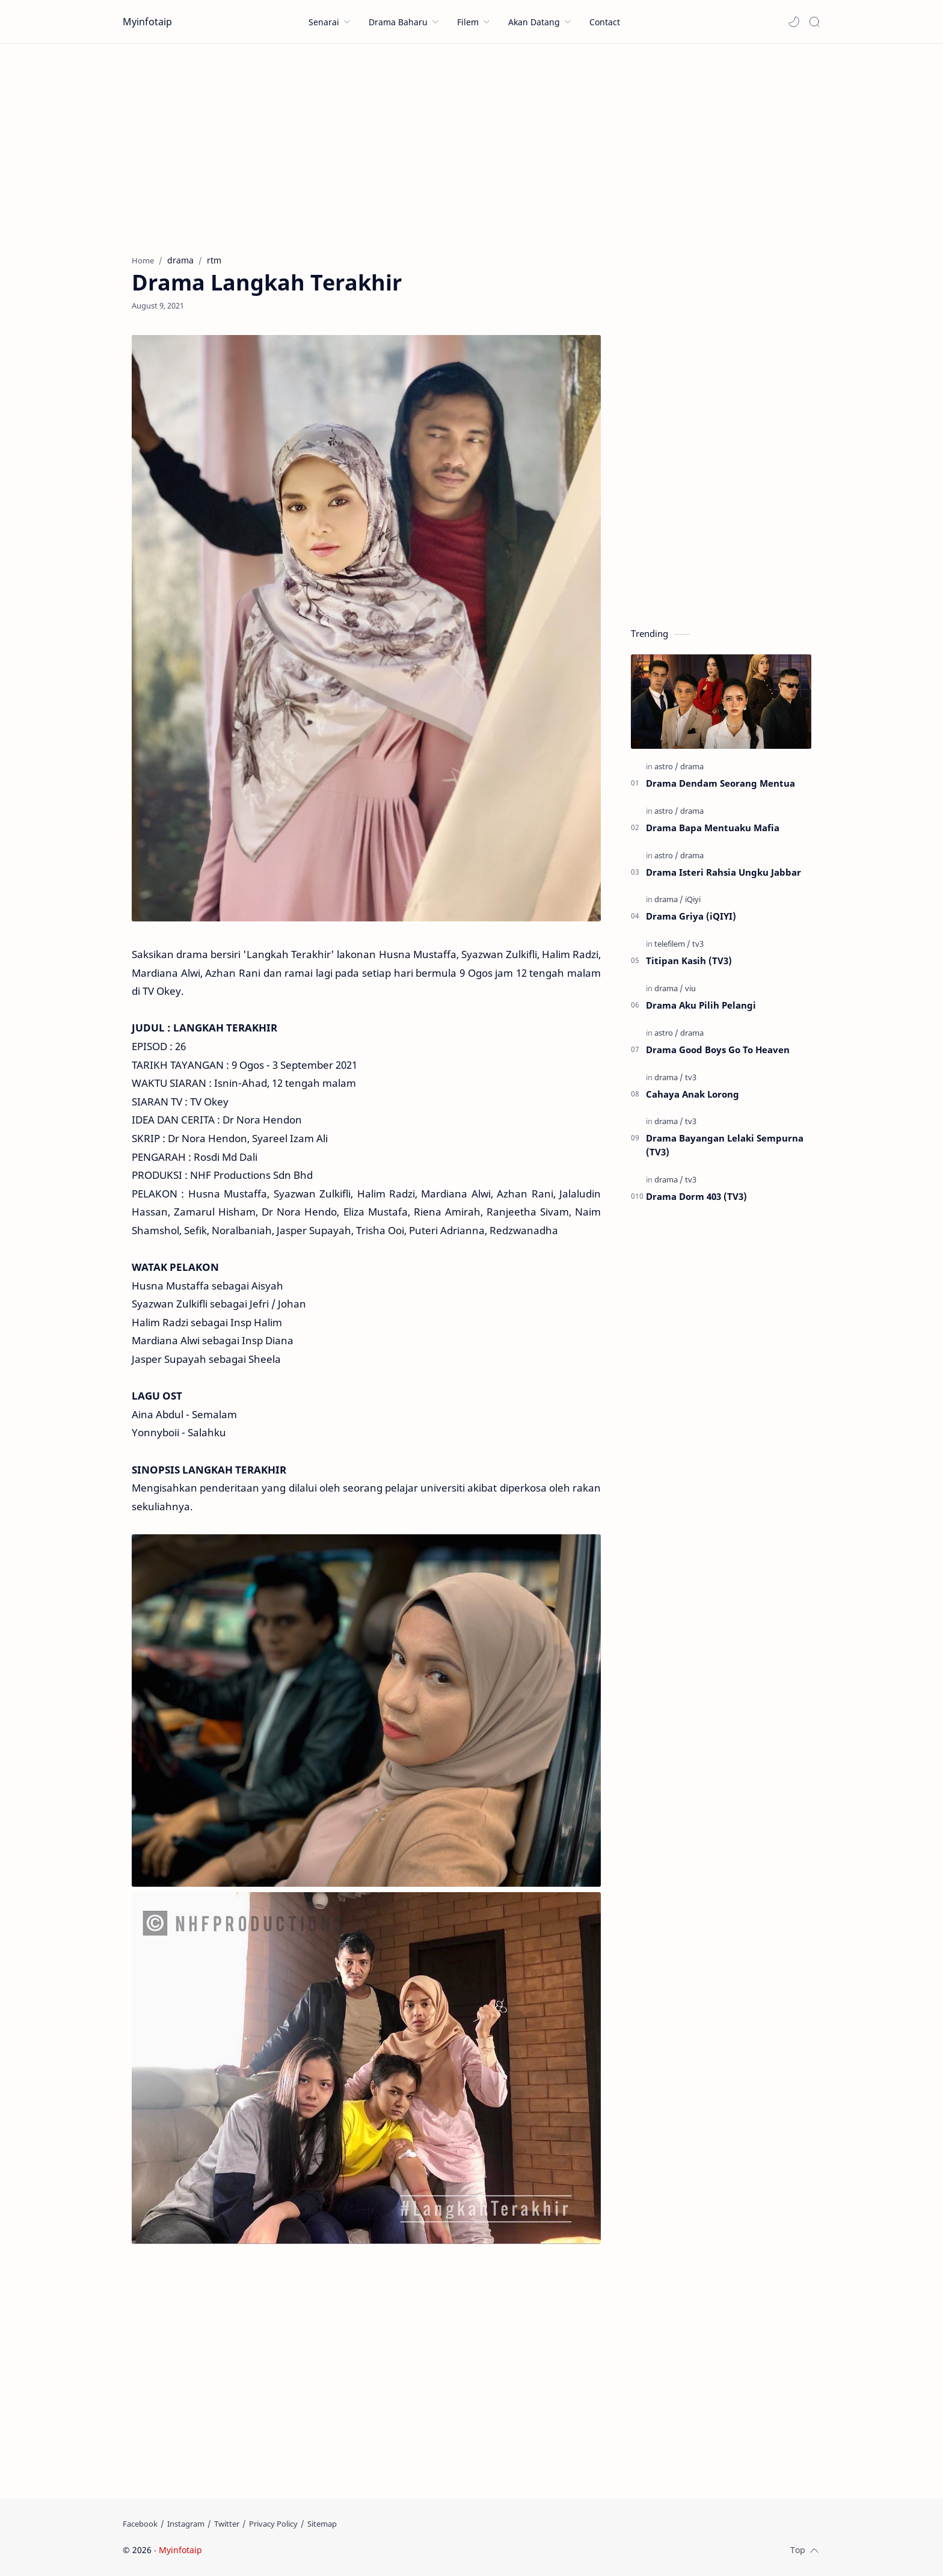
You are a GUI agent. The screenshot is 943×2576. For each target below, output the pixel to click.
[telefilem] (672, 943)
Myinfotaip (147, 21)
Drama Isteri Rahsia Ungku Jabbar (723, 872)
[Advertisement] (471, 146)
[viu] (690, 988)
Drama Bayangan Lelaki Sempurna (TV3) (724, 1145)
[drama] (692, 766)
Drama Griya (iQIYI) (691, 916)
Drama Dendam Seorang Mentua (720, 783)
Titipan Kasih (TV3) (689, 960)
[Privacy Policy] (273, 2524)
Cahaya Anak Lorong (692, 1094)
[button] (794, 22)
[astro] (666, 766)
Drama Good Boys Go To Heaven (718, 1050)
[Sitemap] (322, 2524)
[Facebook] (140, 2524)
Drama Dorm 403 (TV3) (696, 1196)
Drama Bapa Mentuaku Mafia (712, 828)
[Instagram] (185, 2524)
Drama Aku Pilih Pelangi (701, 1005)
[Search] (814, 22)
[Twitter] (226, 2524)
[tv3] (698, 943)
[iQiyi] (693, 899)
